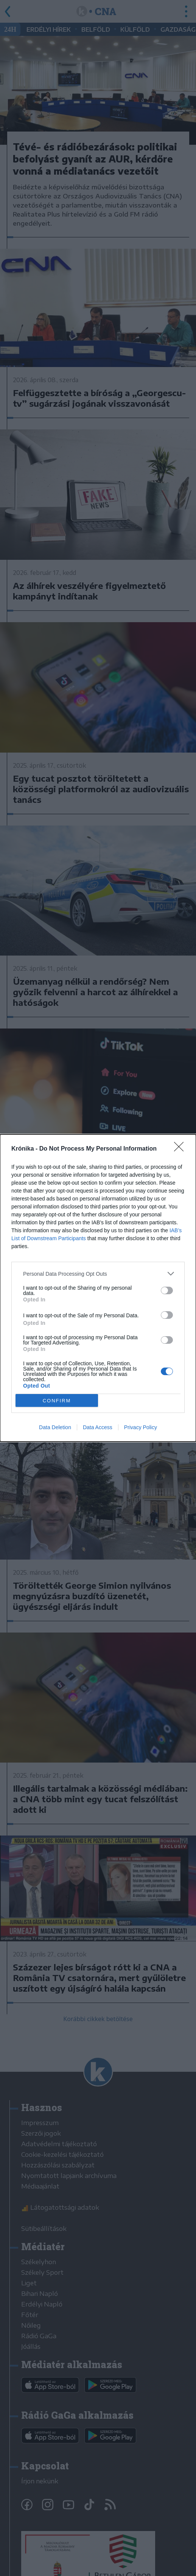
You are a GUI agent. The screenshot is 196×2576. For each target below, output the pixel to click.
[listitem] (98, 1274)
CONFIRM (57, 1400)
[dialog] (98, 1288)
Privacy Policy (140, 1427)
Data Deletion (55, 1427)
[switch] (167, 1290)
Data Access (97, 1427)
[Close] (181, 1149)
